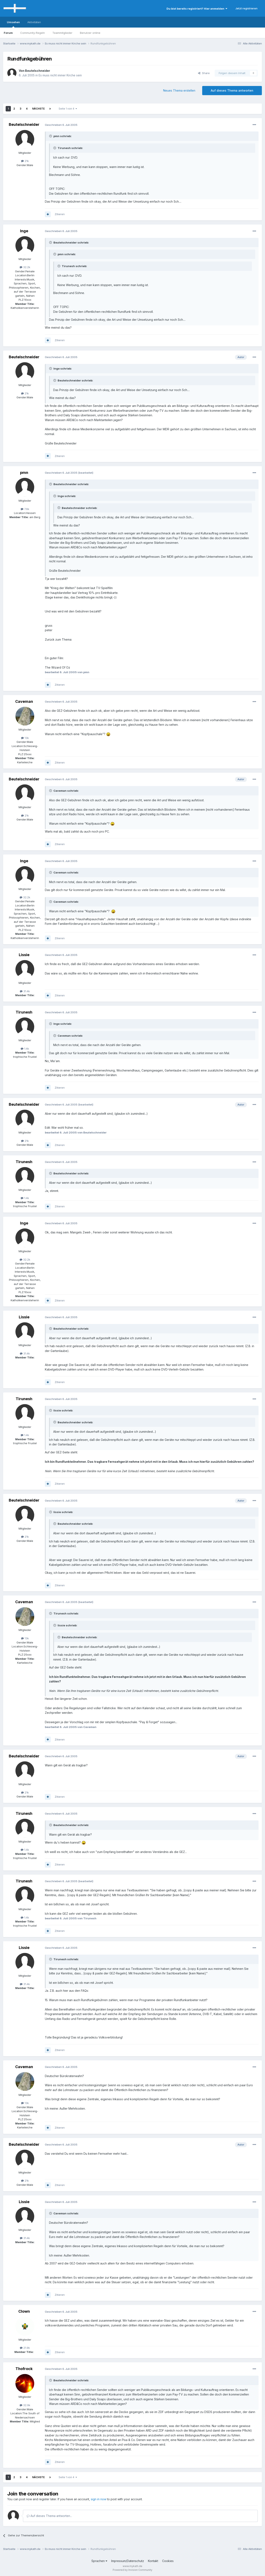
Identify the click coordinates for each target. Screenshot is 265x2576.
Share (204, 73)
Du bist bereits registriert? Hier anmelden (197, 8)
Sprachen (99, 2561)
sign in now (98, 2499)
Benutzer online (90, 32)
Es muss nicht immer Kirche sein (60, 75)
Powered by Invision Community (132, 2569)
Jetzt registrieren (246, 8)
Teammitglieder (62, 32)
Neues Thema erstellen (179, 90)
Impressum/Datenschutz (127, 2561)
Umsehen (13, 24)
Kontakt (153, 2561)
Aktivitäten (34, 22)
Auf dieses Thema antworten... (49, 2516)
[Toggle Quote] (51, 136)
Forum (8, 32)
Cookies (168, 2561)
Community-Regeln (32, 32)
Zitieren (60, 214)
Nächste (38, 108)
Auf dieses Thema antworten (232, 90)
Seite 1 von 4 (68, 108)
